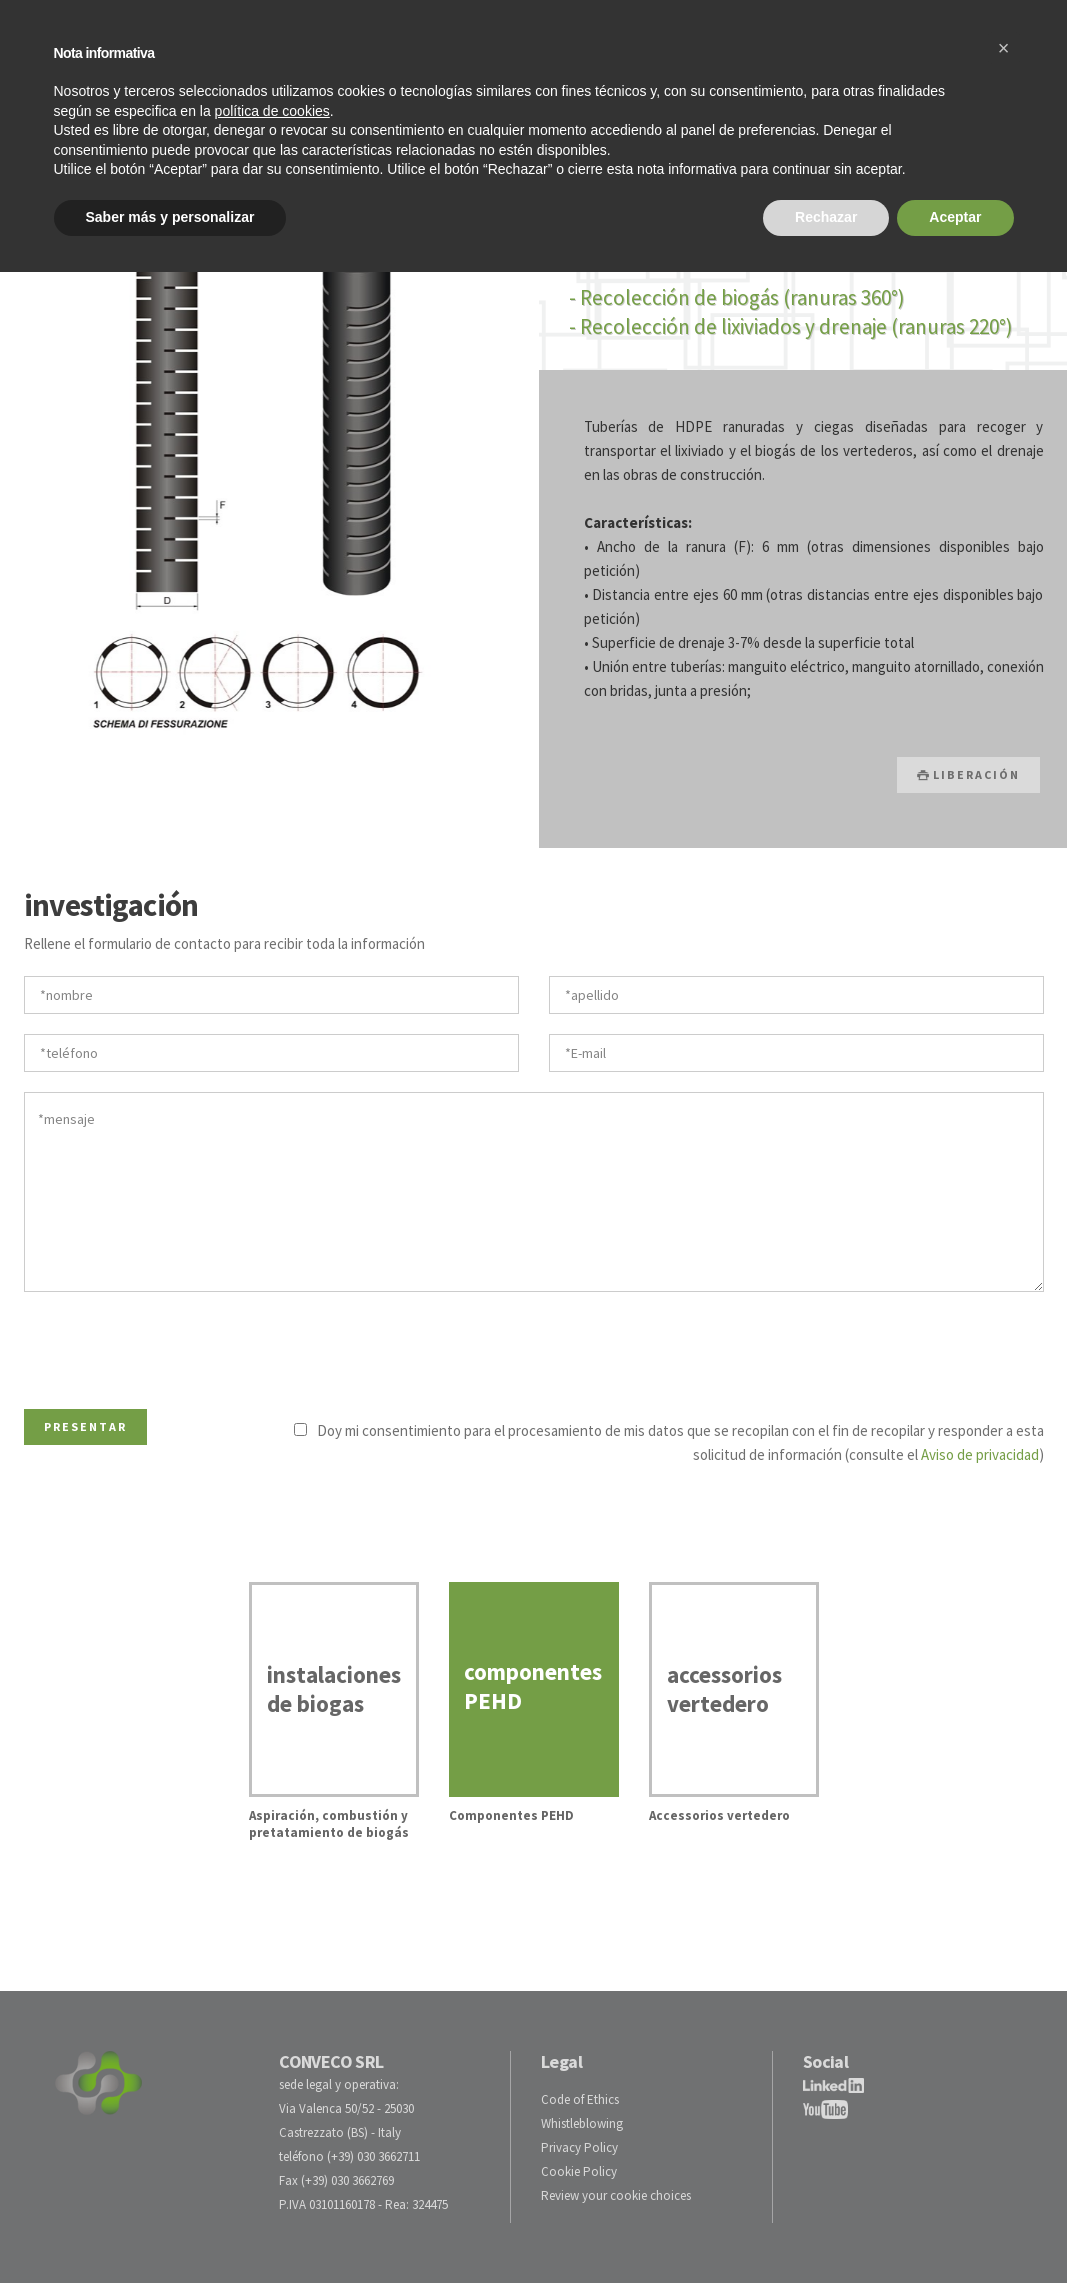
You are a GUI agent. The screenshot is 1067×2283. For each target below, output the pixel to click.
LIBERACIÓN (968, 774)
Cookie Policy (579, 2171)
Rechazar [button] (826, 217)
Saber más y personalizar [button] (170, 217)
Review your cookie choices (616, 2195)
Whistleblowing (582, 2123)
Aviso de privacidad (980, 1454)
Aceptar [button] (955, 217)
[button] (1004, 48)
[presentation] (176, 1346)
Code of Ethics (580, 2099)
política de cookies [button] (272, 111)
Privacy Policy (579, 2147)
